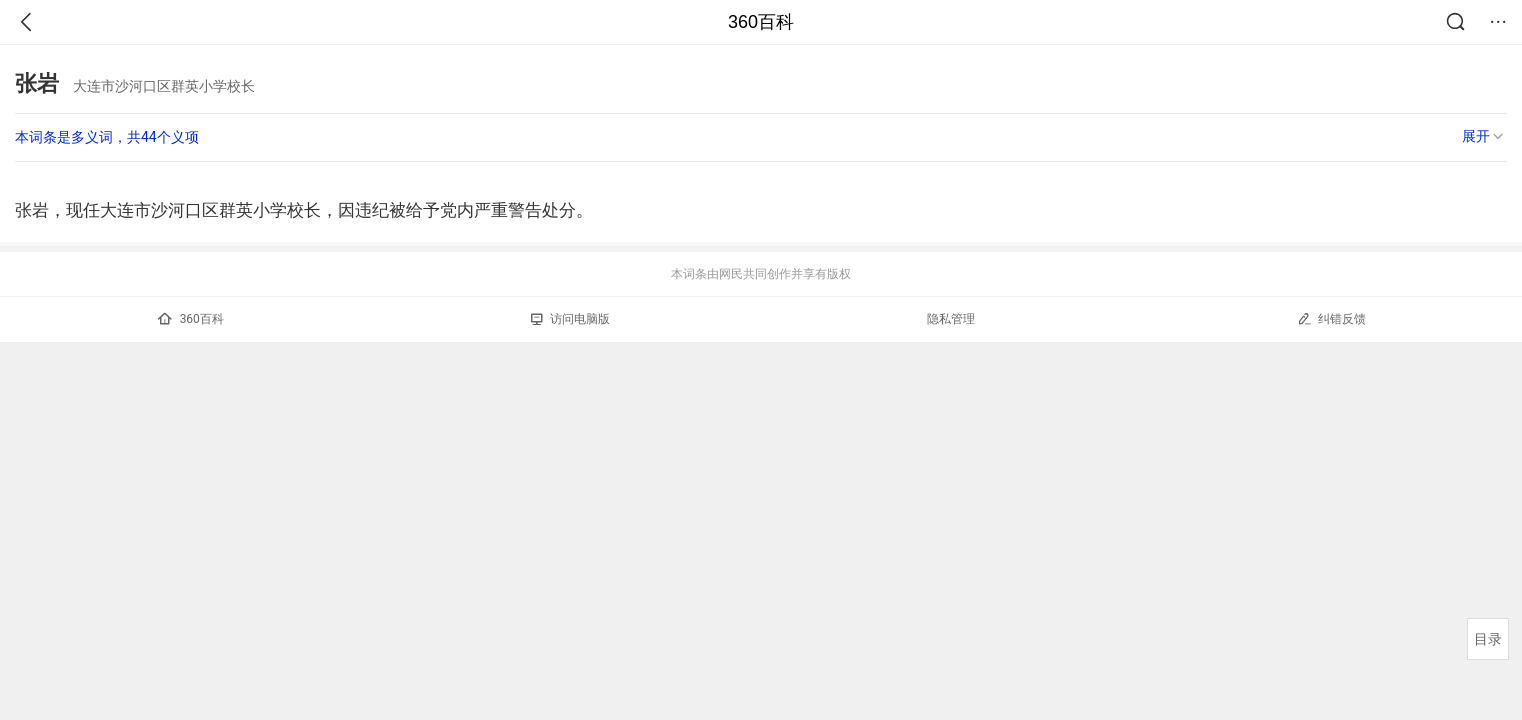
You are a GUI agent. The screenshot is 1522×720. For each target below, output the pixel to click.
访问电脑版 (570, 319)
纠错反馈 (1331, 318)
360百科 (761, 22)
